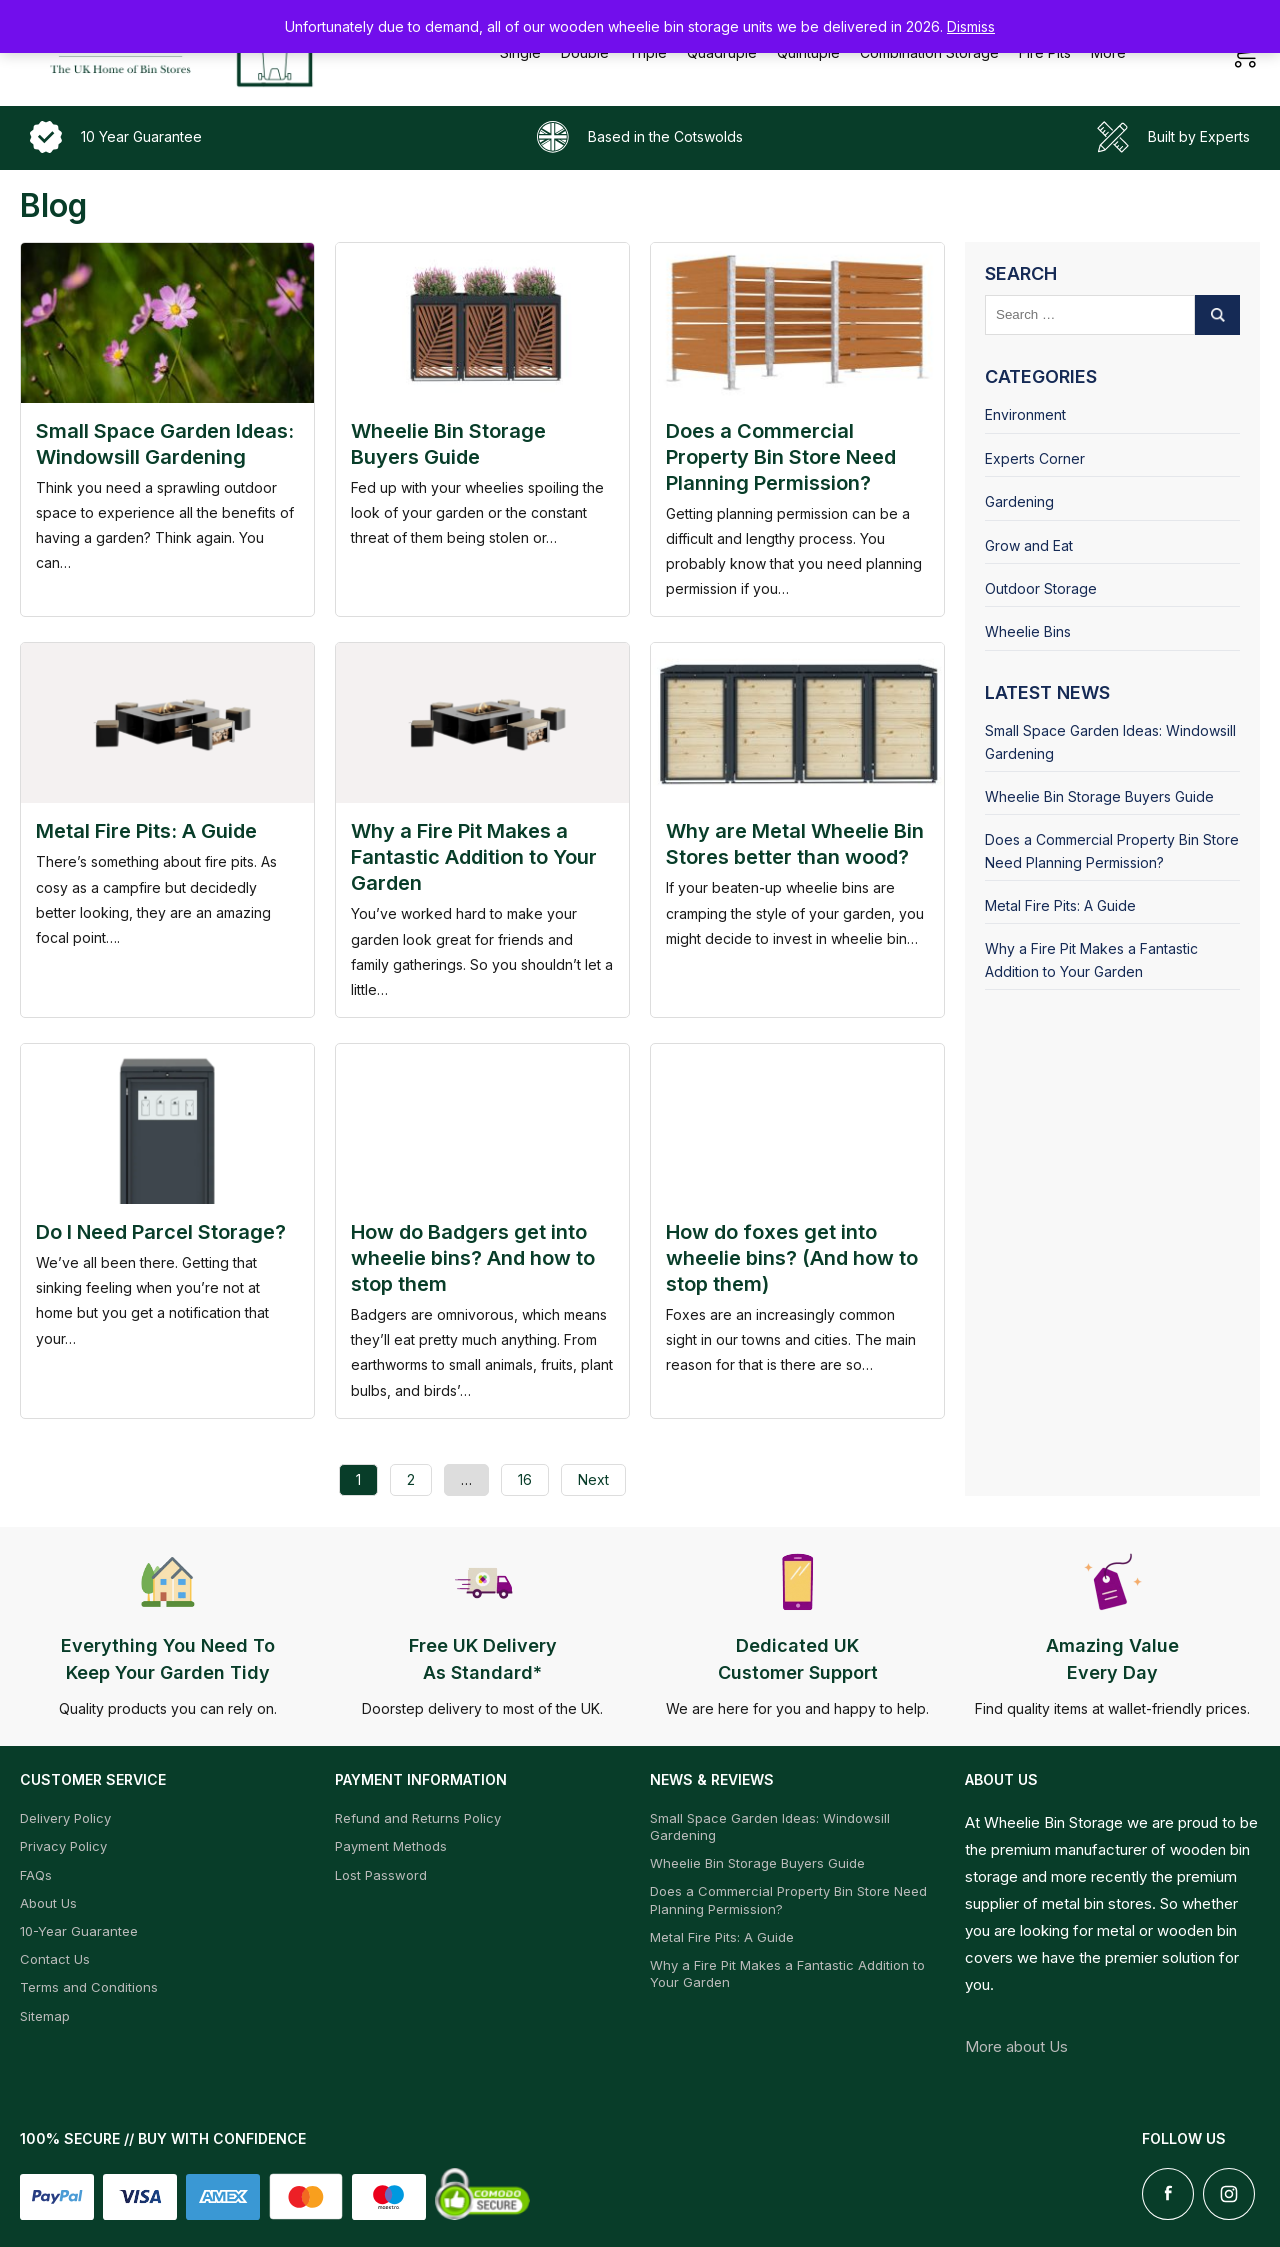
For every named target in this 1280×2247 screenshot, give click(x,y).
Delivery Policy (65, 1818)
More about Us (1016, 2046)
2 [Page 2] (411, 1479)
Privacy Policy (63, 1846)
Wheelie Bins (1028, 631)
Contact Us (55, 1959)
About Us (48, 1903)
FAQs (36, 1875)
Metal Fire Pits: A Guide (146, 831)
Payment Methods (391, 1846)
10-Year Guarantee (79, 1931)
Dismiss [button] (971, 26)
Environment (1025, 414)
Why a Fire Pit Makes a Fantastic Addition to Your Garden (474, 857)
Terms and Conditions (89, 1987)
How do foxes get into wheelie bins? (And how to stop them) (792, 1258)
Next (593, 1479)
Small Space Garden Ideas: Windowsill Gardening (1110, 741)
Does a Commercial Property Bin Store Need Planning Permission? (781, 457)
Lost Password (381, 1875)
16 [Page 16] (525, 1479)
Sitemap (45, 2016)
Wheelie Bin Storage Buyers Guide (1099, 796)
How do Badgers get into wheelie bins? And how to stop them (473, 1258)
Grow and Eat (1029, 545)
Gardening (1019, 501)
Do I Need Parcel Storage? (161, 1232)
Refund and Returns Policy (418, 1818)
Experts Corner (1035, 458)
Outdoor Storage (1041, 588)
